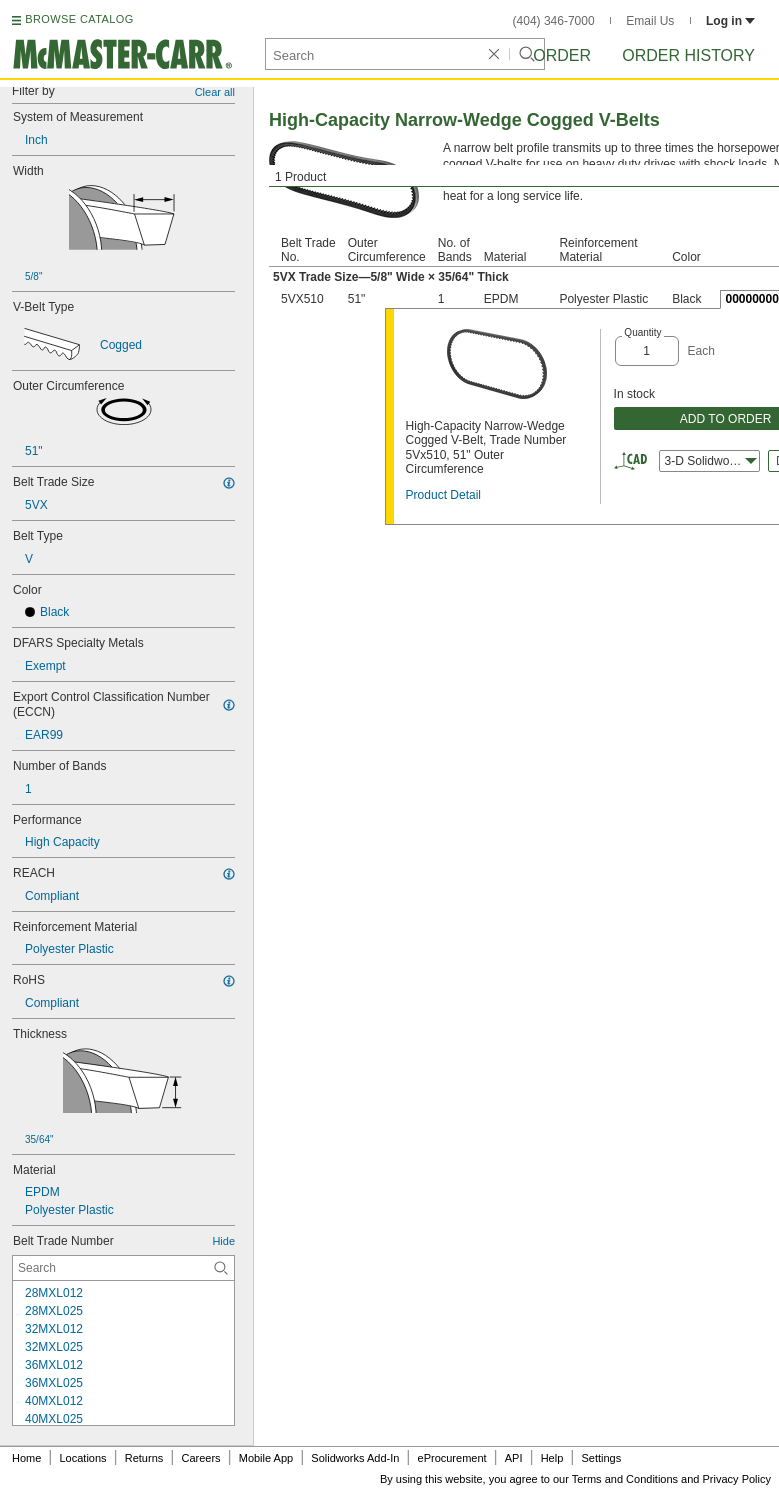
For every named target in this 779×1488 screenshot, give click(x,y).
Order (562, 55)
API (514, 1458)
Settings (601, 1458)
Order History (688, 55)
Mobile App (266, 1458)
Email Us (650, 21)
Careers (200, 1458)
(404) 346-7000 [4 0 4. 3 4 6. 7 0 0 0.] (554, 21)
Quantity (642, 332)
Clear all (215, 92)
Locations (83, 1458)
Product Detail (443, 495)
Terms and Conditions (625, 1479)
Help (552, 1458)
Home (26, 1458)
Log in (730, 21)
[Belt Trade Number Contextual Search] (123, 1268)
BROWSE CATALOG (79, 19)
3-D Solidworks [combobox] (711, 461)
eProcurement (452, 1458)
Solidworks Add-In (355, 1458)
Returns (144, 1458)
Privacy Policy (737, 1479)
